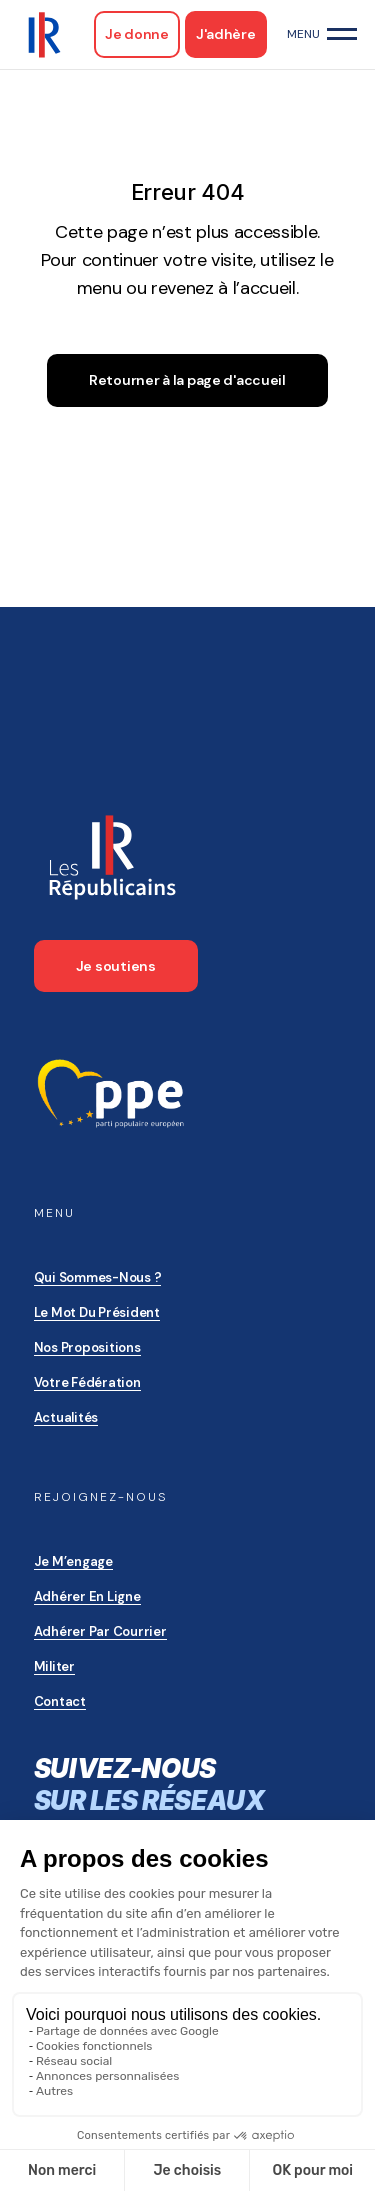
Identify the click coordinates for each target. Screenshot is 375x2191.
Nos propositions (87, 1347)
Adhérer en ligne (87, 1596)
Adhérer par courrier (100, 1631)
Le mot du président (97, 1312)
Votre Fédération (87, 1382)
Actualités (66, 1417)
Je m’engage (73, 1561)
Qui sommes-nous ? (98, 1277)
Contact (60, 1701)
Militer (54, 1666)
